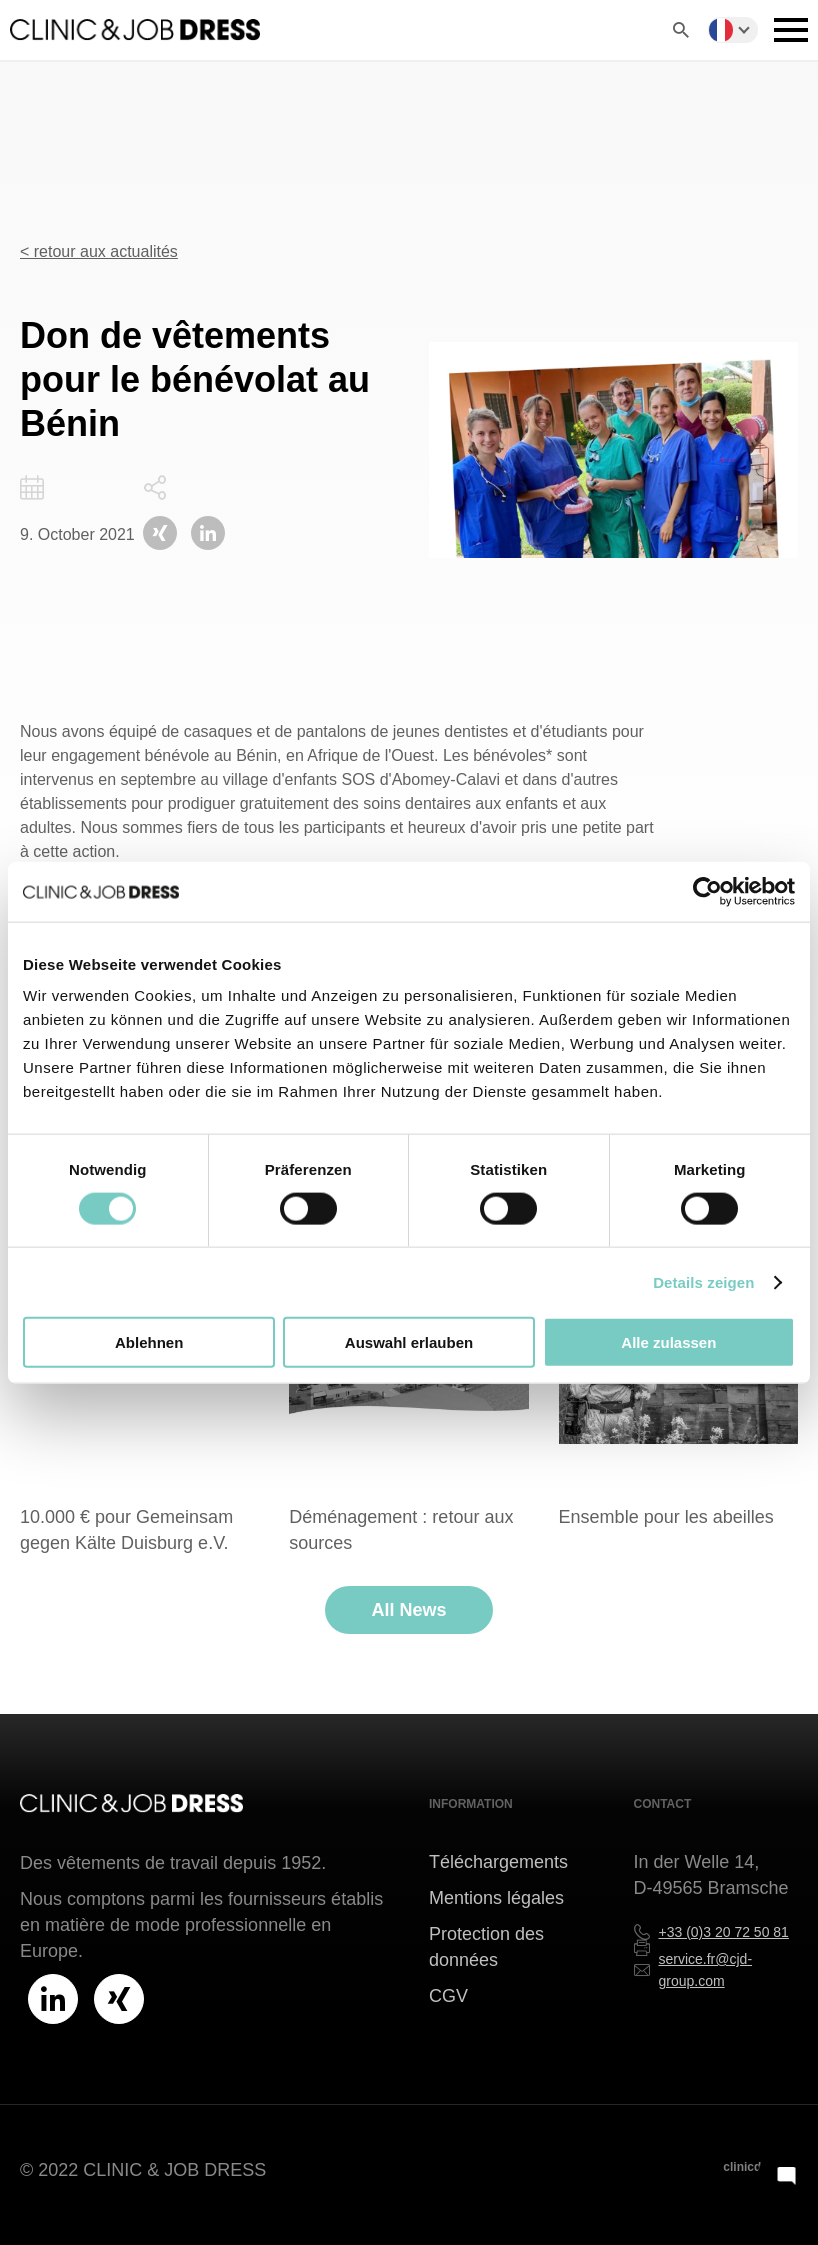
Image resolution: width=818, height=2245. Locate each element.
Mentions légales (496, 1898)
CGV (448, 1996)
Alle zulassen (668, 1342)
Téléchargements (498, 1862)
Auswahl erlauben (409, 1342)
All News (408, 1610)
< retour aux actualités (99, 251)
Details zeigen (703, 1281)
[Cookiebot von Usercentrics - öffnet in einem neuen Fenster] (707, 891)
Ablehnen (149, 1342)
